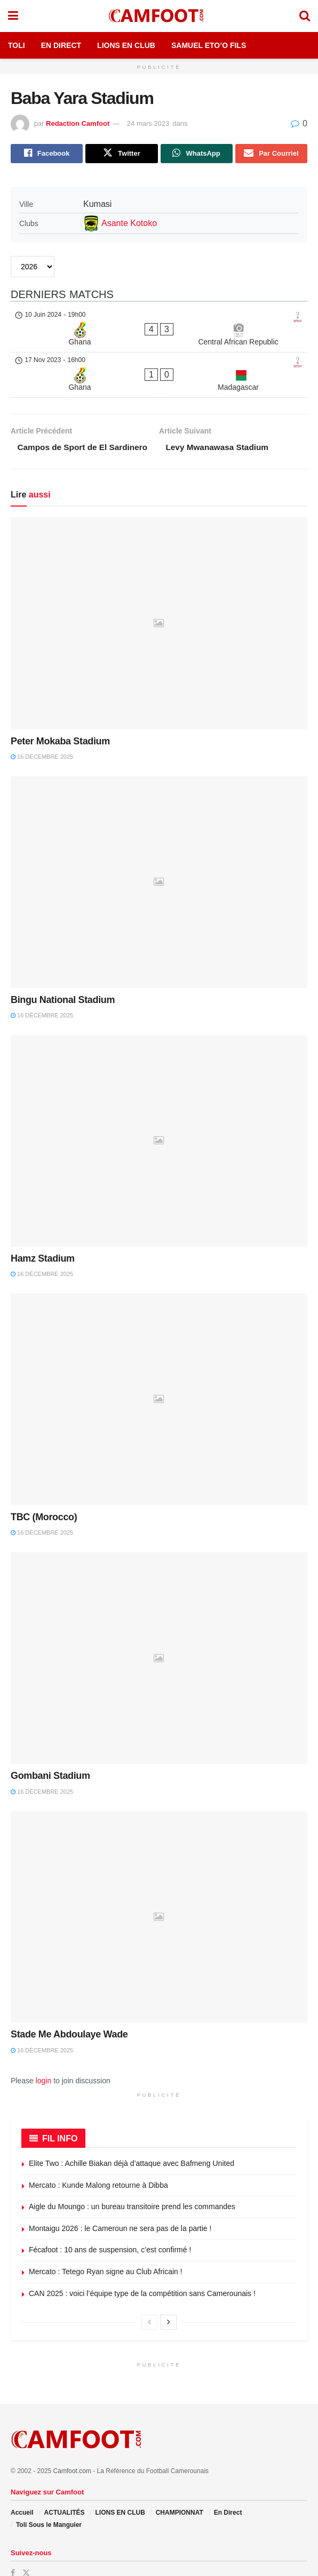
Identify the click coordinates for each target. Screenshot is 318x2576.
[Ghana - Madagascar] (159, 345)
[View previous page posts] (149, 2296)
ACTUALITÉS (64, 2486)
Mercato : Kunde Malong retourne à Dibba (98, 2158)
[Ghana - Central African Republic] (159, 320)
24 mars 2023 (148, 123)
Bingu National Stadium (63, 973)
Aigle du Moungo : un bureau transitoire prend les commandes (132, 2180)
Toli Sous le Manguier (49, 2498)
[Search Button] (304, 16)
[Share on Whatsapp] (197, 154)
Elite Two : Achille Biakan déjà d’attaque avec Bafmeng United (131, 2137)
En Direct (61, 45)
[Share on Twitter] (121, 154)
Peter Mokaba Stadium (60, 715)
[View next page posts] (169, 2296)
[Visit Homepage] (158, 16)
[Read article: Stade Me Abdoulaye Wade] (159, 1891)
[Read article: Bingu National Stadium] (159, 856)
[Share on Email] (271, 154)
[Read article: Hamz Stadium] (159, 1114)
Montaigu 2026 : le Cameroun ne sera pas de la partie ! (120, 2202)
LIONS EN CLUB (120, 2486)
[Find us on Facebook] (13, 2547)
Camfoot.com (72, 2444)
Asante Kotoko (129, 224)
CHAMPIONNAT (179, 2486)
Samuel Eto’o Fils (208, 45)
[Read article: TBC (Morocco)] (159, 1373)
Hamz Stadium (43, 1232)
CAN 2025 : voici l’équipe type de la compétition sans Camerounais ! (142, 2266)
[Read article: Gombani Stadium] (159, 1632)
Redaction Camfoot (77, 123)
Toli (16, 45)
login (44, 2054)
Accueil (22, 2486)
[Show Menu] (13, 16)
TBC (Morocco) (44, 1491)
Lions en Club (126, 45)
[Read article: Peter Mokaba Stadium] (159, 597)
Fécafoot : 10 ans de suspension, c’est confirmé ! (110, 2223)
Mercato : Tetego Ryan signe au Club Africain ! (105, 2245)
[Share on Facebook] (47, 154)
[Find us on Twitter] (26, 2547)
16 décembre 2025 (42, 730)
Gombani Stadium (50, 1749)
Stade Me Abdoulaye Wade (69, 2008)
